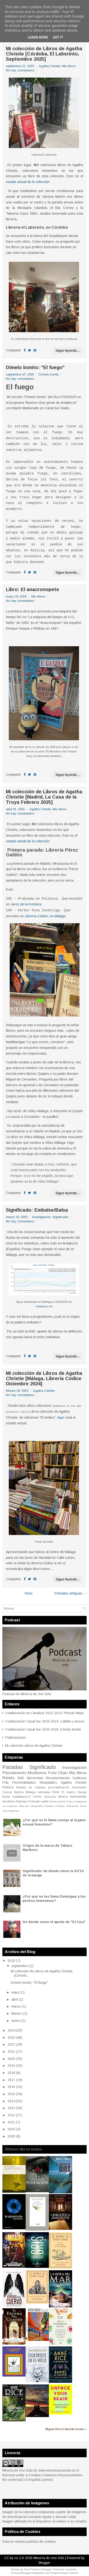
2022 (11, 2044)
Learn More (38, 37)
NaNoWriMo (78, 1796)
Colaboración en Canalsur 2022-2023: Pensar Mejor (44, 1713)
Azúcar (7, 1792)
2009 (11, 2136)
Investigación (41, 1217)
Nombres (8, 1801)
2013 (11, 2108)
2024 (11, 2030)
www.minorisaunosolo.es (57, 2470)
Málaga (31, 1792)
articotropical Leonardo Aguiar (29, 2517)
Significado (60, 1217)
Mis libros (69, 66)
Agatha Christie (49, 66)
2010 (11, 2129)
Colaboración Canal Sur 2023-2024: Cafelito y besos (44, 1721)
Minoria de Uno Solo (17, 2470)
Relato (8, 1778)
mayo (15, 1992)
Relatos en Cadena (30, 1787)
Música (63, 1796)
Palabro (49, 1806)
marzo (16, 2006)
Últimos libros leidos (23, 2149)
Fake (70, 1801)
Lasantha (71, 2569)
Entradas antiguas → (71, 1593)
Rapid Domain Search (65, 2572)
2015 (11, 2094)
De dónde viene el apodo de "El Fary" (54, 1922)
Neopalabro (48, 1782)
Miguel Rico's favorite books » (66, 2429)
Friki (5, 1782)
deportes (13, 1810)
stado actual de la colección (29, 182)
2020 (11, 2059)
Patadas (12, 1767)
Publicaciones (15, 1737)
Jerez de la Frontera (26, 904)
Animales (44, 1792)
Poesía (7, 1787)
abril (14, 1999)
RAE (21, 1778)
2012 (11, 2115)
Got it (58, 37)
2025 (11, 1961)
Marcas (24, 1806)
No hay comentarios (20, 70)
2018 (11, 2073)
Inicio (29, 1593)
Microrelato (35, 1778)
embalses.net (44, 1306)
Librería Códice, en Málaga (45, 916)
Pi (62, 1792)
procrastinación (58, 1787)
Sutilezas (80, 1778)
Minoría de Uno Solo (48, 2558)
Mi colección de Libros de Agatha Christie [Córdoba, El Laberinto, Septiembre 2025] (44, 54)
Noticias (21, 1801)
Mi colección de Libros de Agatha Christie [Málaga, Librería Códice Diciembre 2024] (44, 1378)
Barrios (19, 1792)
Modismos (37, 1773)
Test (5, 1810)
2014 (11, 2101)
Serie (83, 1806)
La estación (10, 1806)
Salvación (72, 1806)
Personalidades (24, 1782)
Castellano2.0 (21, 1796)
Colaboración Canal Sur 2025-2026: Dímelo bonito (43, 1729)
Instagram (80, 1801)
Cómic (37, 1796)
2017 (11, 2080)
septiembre (19, 1966)
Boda (6, 1796)
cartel (44, 1801)
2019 (11, 2066)
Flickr (55, 1792)
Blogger (44, 2563)
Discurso (50, 1796)
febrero (16, 2013)
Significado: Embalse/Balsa (37, 1210)
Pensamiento (14, 1773)
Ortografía (36, 1806)
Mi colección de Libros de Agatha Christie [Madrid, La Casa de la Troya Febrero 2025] (44, 797)
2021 (11, 2051)
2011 (11, 2122)
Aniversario (79, 1787)
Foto (52, 1773)
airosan (61, 2517)
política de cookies (42, 2541)
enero (15, 2021)
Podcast (33, 1801)
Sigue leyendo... (68, 350)
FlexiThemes (32, 2569)
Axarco (71, 1792)
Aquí (60, 1417)
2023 (11, 2037)
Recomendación (58, 1778)
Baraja (82, 1792)
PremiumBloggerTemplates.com (30, 2572)
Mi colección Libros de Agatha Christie (33, 1745)
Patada (60, 1806)
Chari (63, 1773)
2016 (11, 2087)
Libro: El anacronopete (32, 589)
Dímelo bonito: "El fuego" (35, 367)
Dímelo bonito (49, 374)
